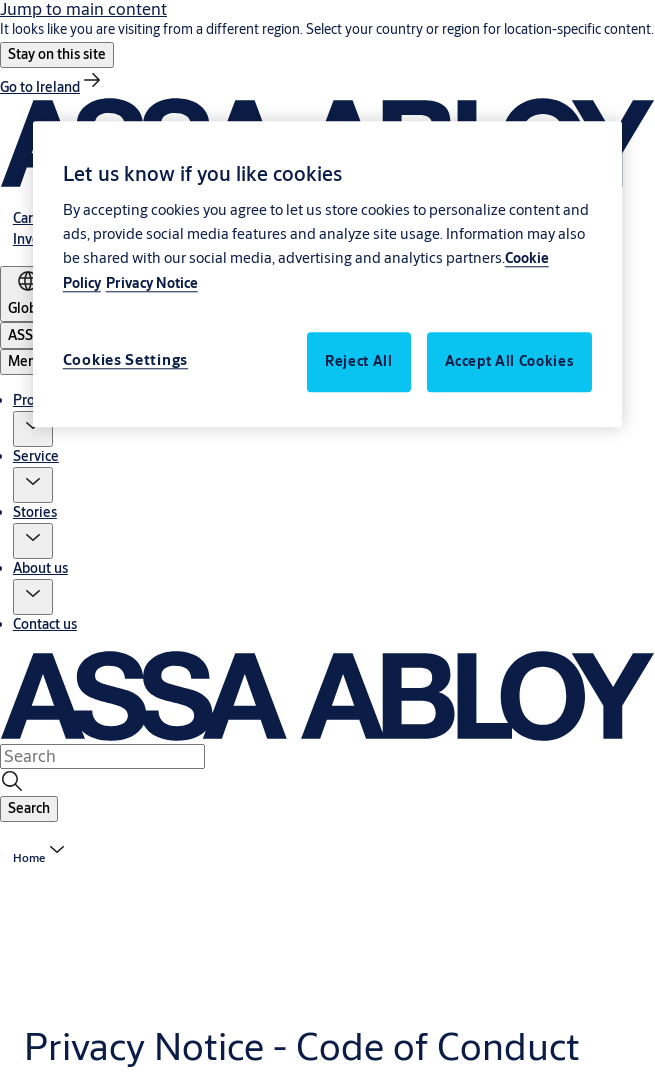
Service (36, 456)
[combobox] (102, 756)
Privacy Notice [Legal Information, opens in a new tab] (152, 283)
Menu (26, 361)
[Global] (28, 294)
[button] (57, 55)
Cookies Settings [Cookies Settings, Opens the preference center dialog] (125, 359)
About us (40, 568)
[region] (328, 275)
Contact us (45, 624)
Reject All (359, 361)
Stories (35, 512)
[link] (52, 87)
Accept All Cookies (510, 361)
